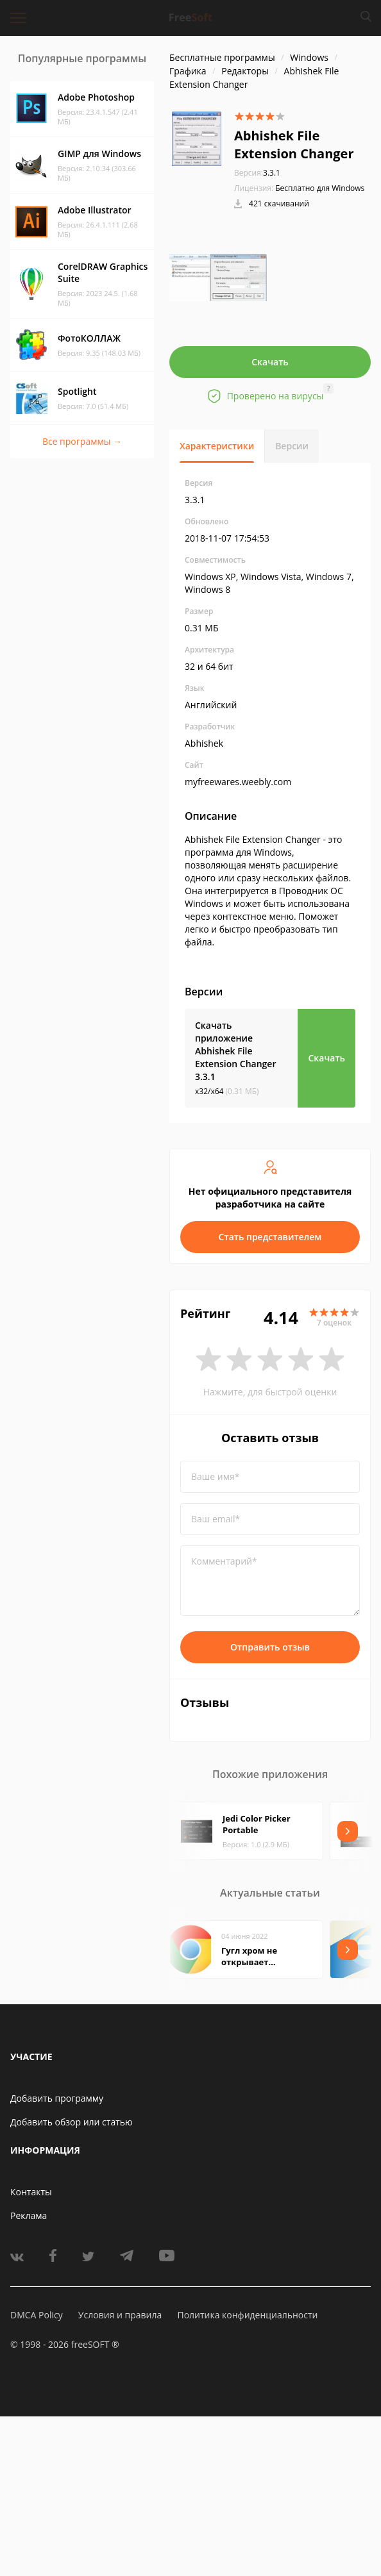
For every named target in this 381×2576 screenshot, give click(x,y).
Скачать (270, 362)
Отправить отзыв (270, 1647)
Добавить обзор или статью (71, 2122)
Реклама (28, 2215)
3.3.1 (257, 172)
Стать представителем (270, 1237)
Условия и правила (120, 2315)
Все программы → (82, 441)
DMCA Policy (36, 2315)
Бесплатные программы (222, 57)
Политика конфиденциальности (247, 2315)
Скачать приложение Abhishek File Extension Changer (235, 1051)
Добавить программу (56, 2098)
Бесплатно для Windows (319, 188)
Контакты (31, 2192)
